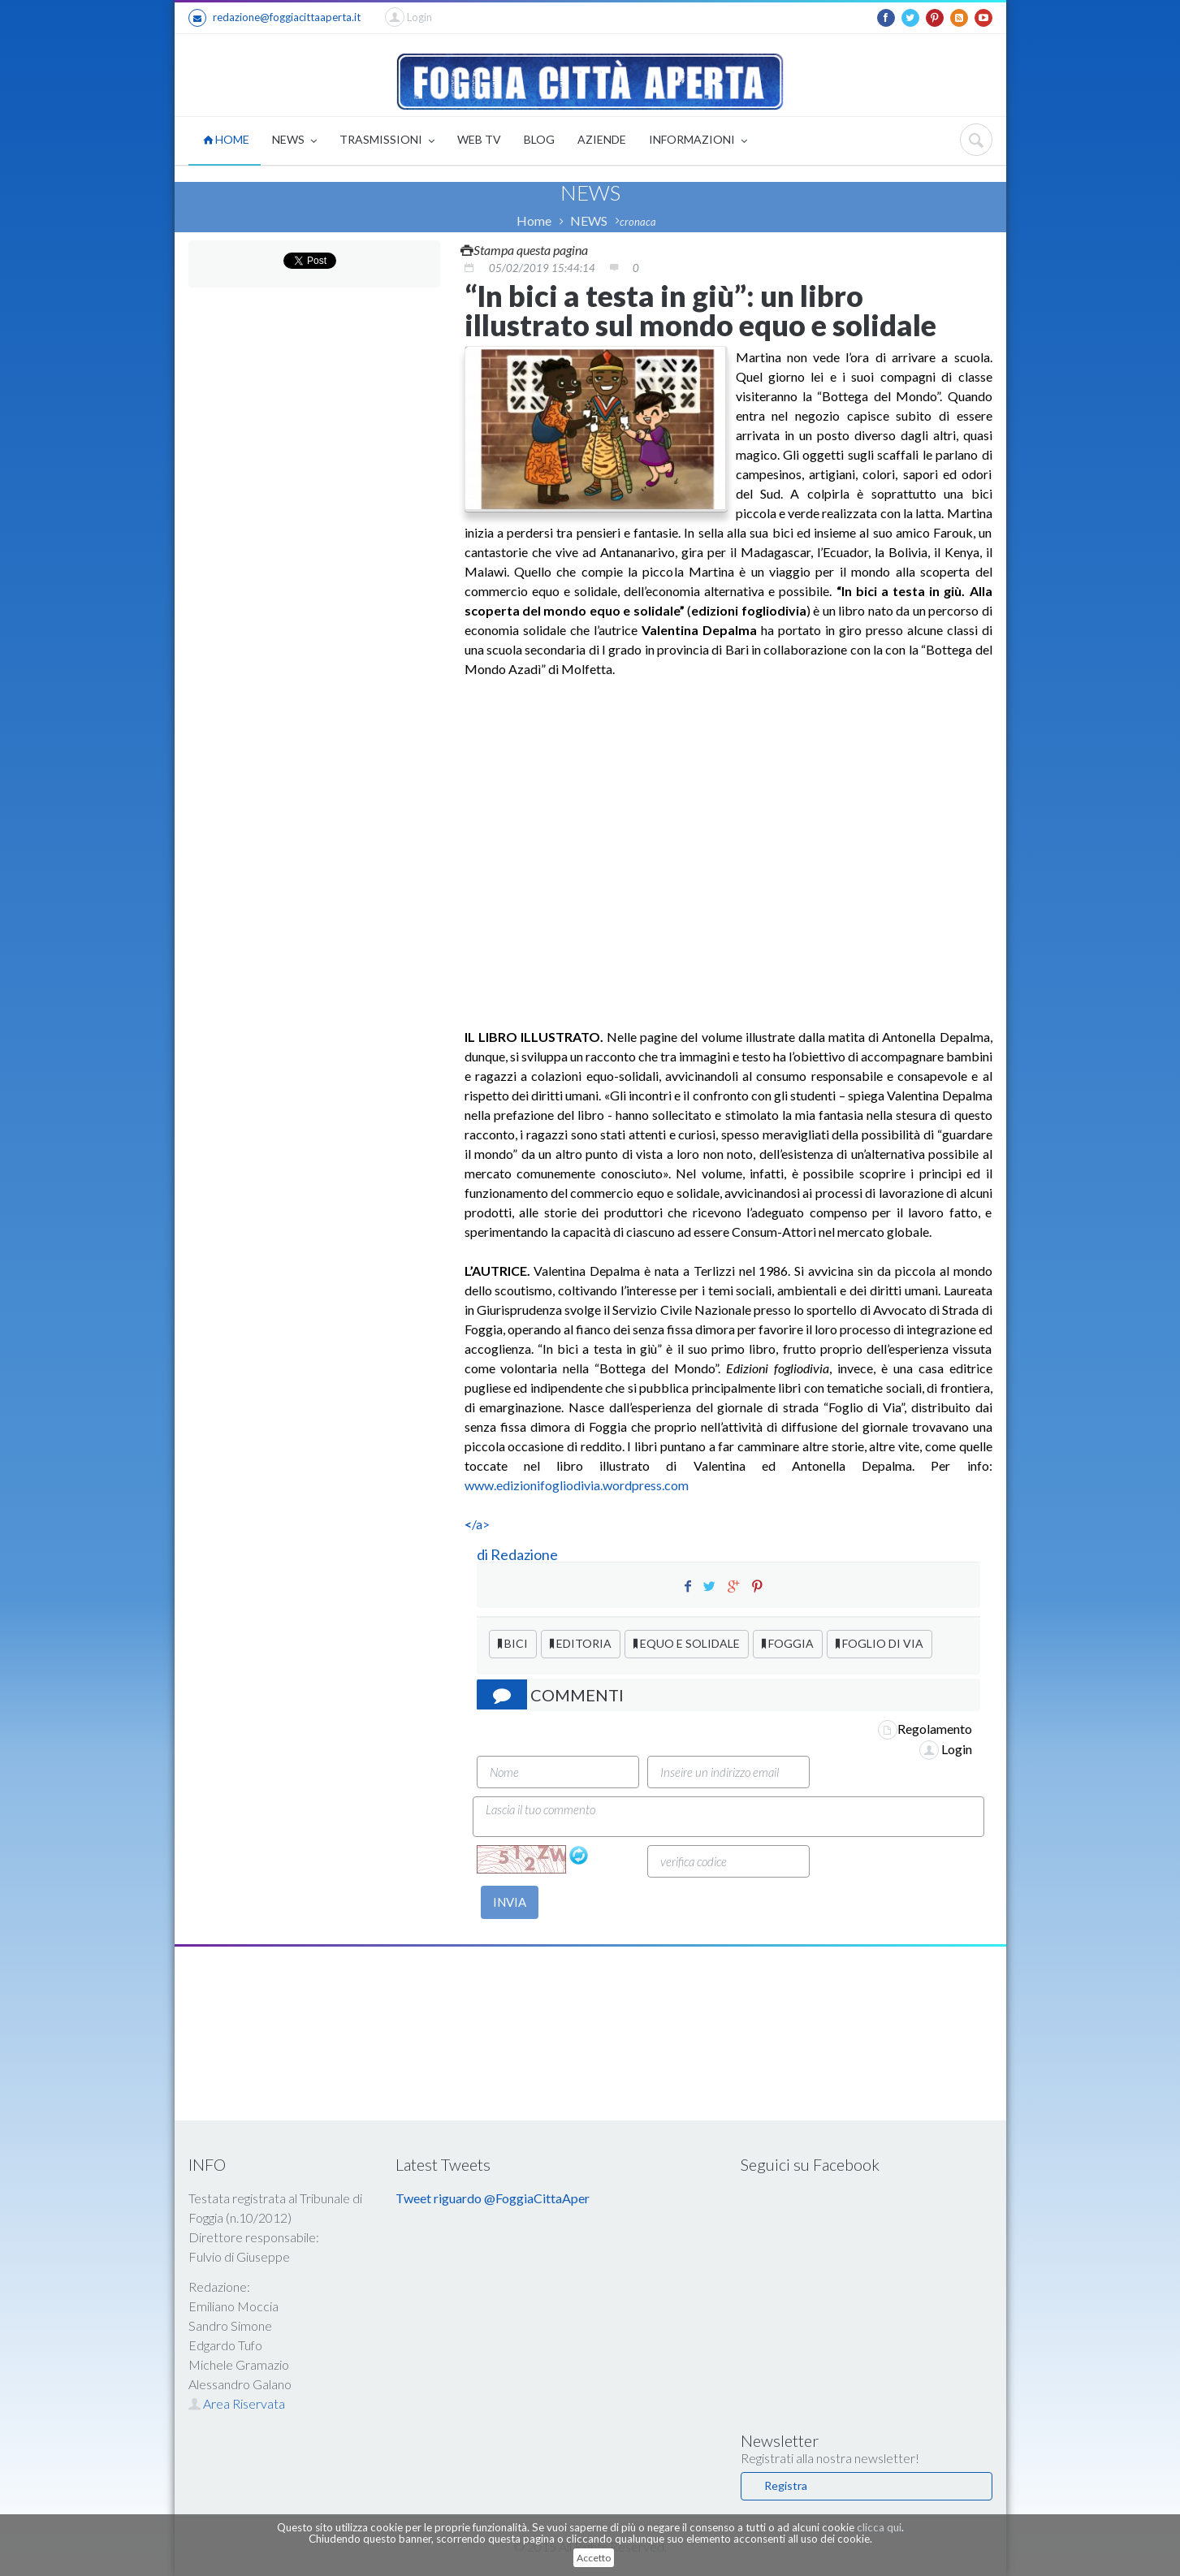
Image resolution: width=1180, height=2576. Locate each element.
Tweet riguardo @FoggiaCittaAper (492, 2198)
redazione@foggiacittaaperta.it (274, 18)
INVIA (509, 1902)
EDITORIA (581, 1643)
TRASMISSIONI (386, 141)
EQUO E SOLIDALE (686, 1643)
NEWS (294, 141)
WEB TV (479, 139)
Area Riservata (236, 2403)
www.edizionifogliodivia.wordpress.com (577, 1485)
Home (534, 220)
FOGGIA (788, 1643)
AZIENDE (601, 139)
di (484, 1554)
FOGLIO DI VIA (879, 1643)
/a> (477, 1524)
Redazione (525, 1554)
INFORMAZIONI (698, 141)
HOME (226, 139)
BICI (513, 1643)
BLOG (539, 139)
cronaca (638, 221)
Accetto (594, 2558)
